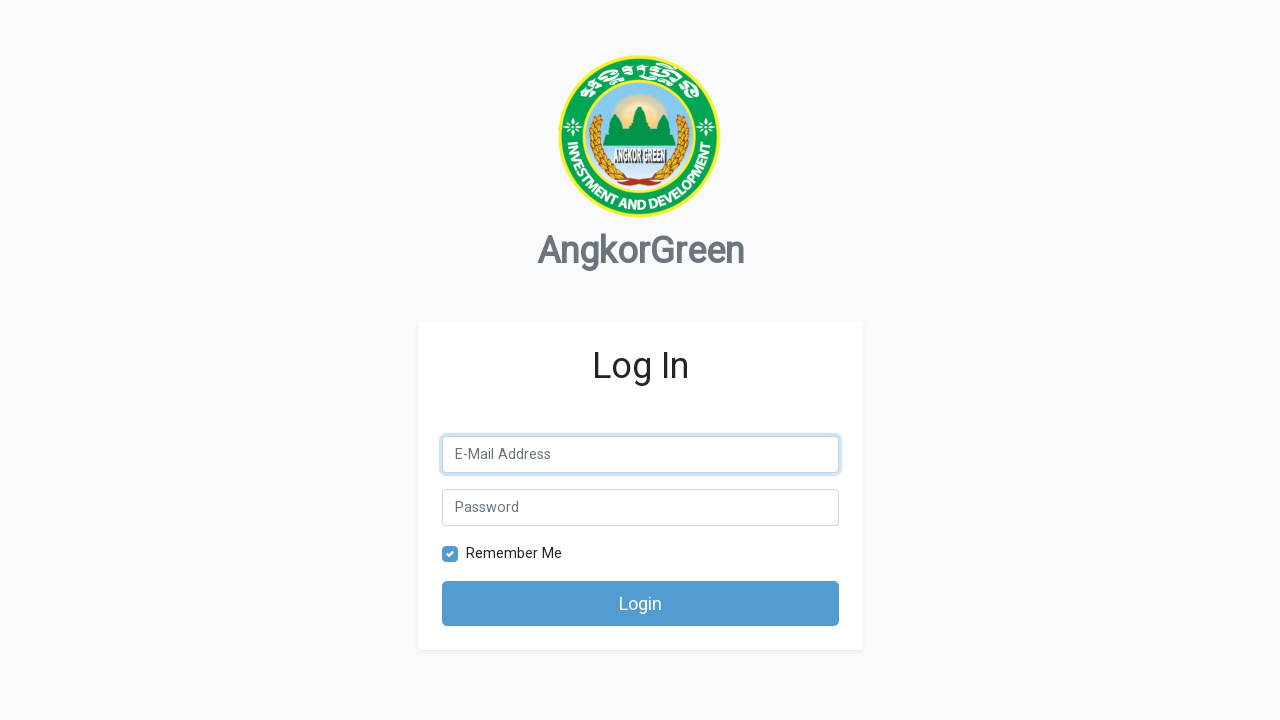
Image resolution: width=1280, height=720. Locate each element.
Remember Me (514, 553)
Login (640, 603)
